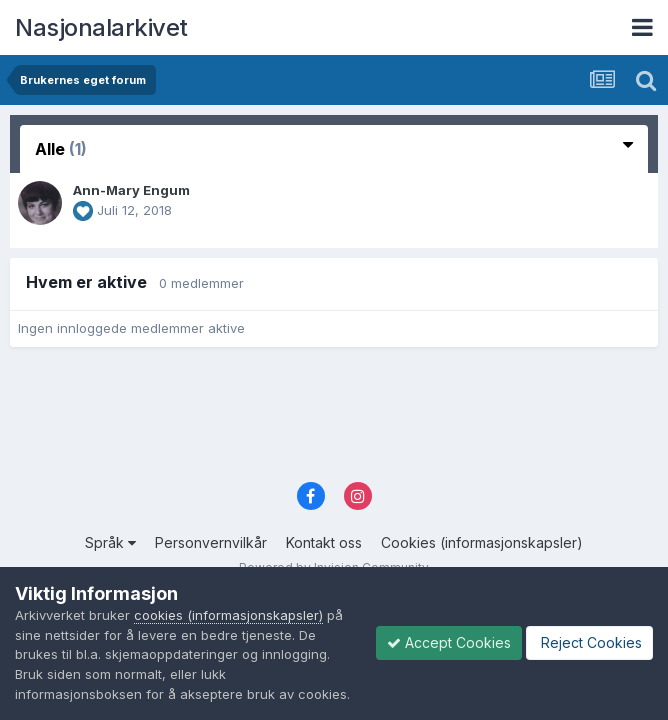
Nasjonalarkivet (101, 27)
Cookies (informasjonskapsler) (482, 542)
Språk (110, 542)
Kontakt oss (324, 542)
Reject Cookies (589, 642)
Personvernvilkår (211, 542)
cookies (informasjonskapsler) (228, 615)
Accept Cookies (449, 642)
